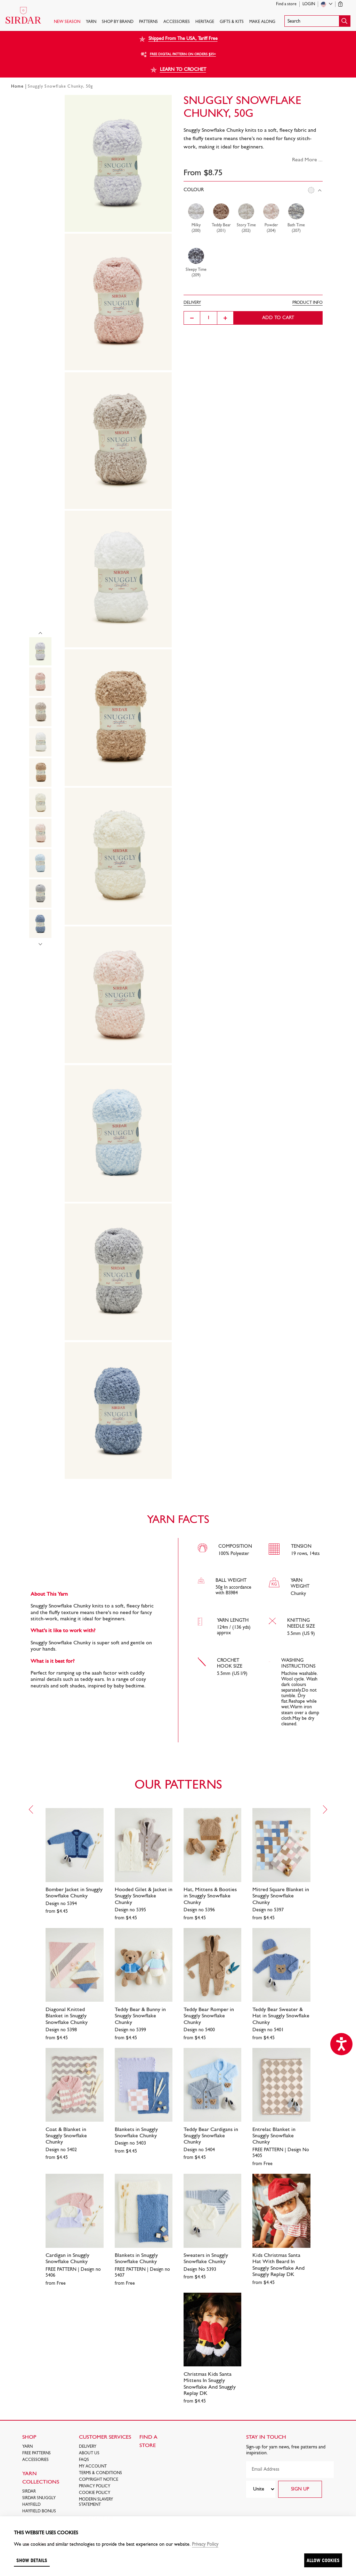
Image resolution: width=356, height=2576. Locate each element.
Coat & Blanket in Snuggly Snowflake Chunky (66, 2136)
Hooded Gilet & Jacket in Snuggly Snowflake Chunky (143, 1896)
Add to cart (278, 318)
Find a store (286, 4)
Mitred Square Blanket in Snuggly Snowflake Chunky (280, 1896)
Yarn (91, 22)
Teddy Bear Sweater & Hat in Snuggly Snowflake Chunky (280, 2016)
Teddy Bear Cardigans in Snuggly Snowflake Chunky (211, 2136)
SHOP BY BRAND (118, 22)
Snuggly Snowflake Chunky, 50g (60, 86)
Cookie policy (94, 2493)
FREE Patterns (36, 2453)
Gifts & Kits (232, 22)
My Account (93, 2466)
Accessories (176, 22)
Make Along (262, 22)
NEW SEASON (67, 22)
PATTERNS (148, 22)
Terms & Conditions (100, 2473)
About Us (89, 2453)
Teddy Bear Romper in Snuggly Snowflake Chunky (209, 2016)
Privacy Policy (94, 2486)
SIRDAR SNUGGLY (39, 2498)
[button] (317, 21)
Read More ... (307, 160)
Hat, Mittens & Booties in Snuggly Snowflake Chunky (210, 1896)
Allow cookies (323, 2560)
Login (308, 4)
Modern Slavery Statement (96, 2502)
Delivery (87, 2447)
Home (17, 86)
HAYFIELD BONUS (39, 2511)
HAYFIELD (31, 2505)
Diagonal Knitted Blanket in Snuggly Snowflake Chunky (67, 2016)
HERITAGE (204, 22)
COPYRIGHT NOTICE (98, 2480)
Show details (31, 2560)
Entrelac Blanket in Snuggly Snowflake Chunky (274, 2136)
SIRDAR (29, 2491)
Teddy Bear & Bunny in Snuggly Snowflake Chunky (140, 2016)
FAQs (84, 2460)
